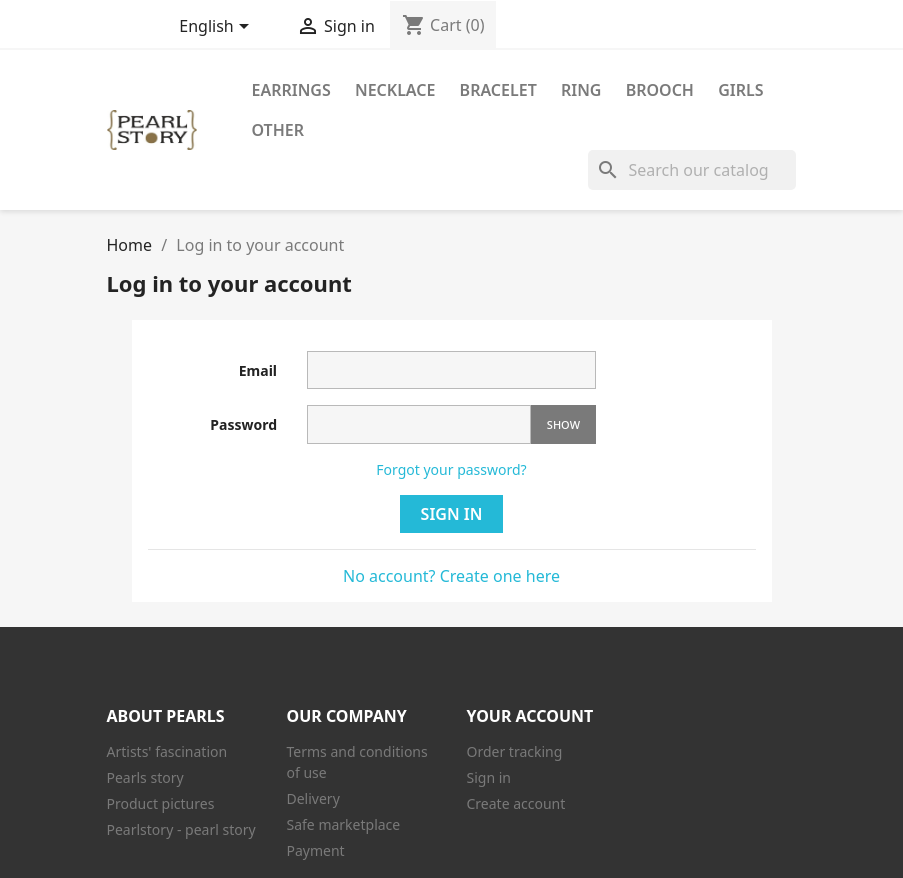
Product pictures (161, 803)
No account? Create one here (451, 576)
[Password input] (419, 424)
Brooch (660, 90)
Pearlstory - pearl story (181, 829)
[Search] (692, 170)
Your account (530, 716)
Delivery (313, 798)
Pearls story (145, 777)
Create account (516, 803)
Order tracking (515, 751)
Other (278, 130)
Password (243, 424)
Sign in (452, 514)
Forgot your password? (451, 469)
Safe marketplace (344, 824)
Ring (581, 90)
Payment (316, 850)
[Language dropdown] (217, 28)
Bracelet (498, 90)
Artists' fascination (167, 751)
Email (258, 370)
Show (563, 424)
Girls (740, 90)
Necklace (395, 90)
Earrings (291, 90)
